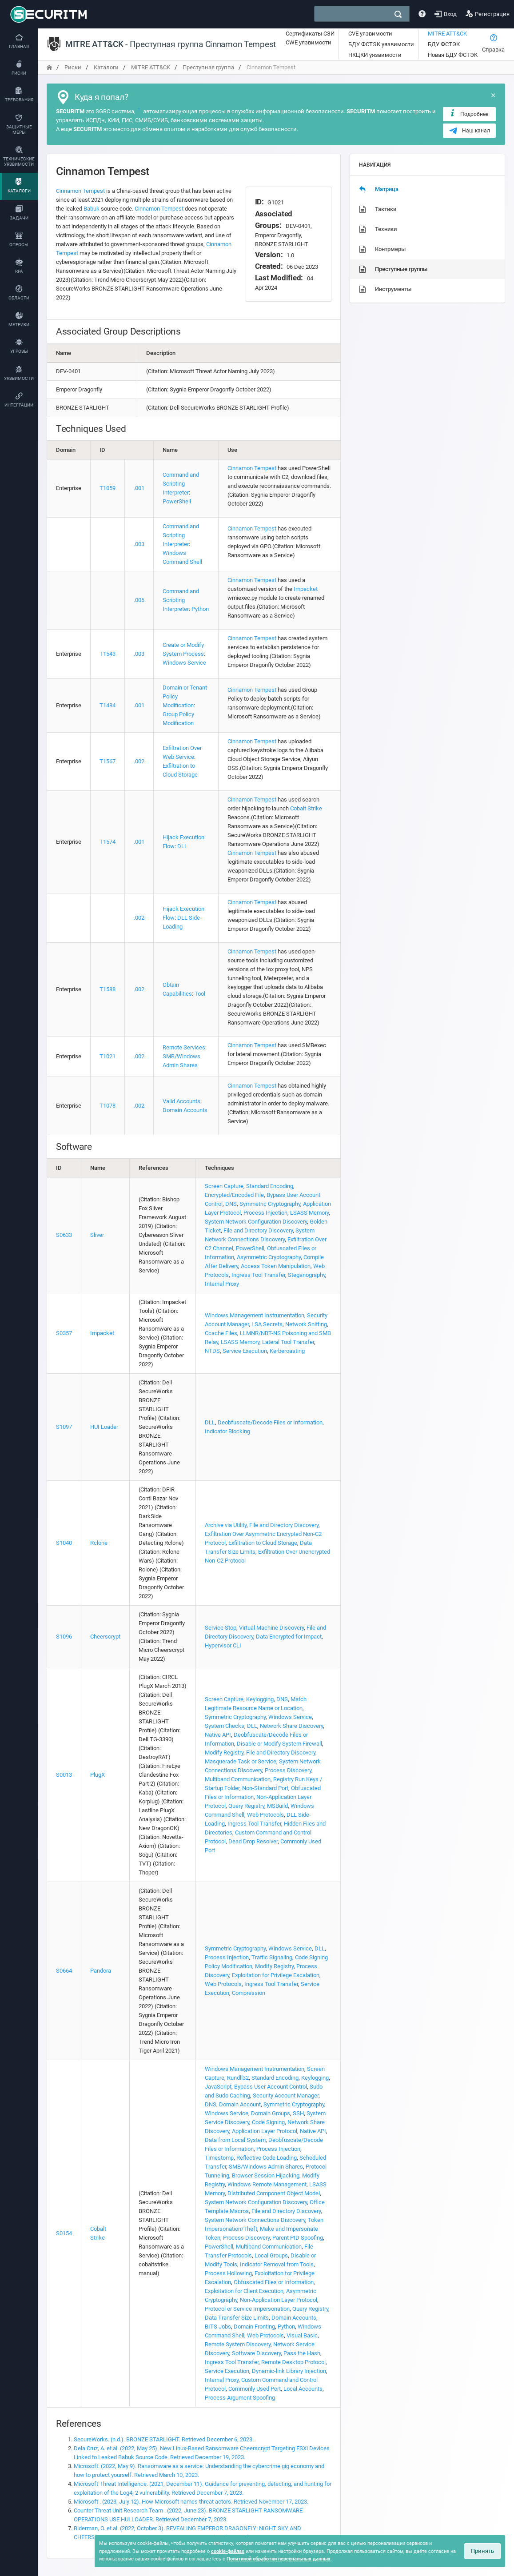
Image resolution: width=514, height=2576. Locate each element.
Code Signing (268, 2122)
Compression (248, 1993)
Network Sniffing (306, 1324)
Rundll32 (238, 2077)
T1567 (108, 761)
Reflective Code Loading (266, 2157)
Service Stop (220, 1627)
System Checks (224, 1726)
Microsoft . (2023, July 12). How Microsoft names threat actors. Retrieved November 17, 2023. (191, 2501)
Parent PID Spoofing (297, 2237)
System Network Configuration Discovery (256, 1221)
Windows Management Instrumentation (254, 1315)
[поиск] (398, 14)
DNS (231, 1203)
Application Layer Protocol (264, 2131)
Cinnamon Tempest (80, 190)
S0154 (64, 2233)
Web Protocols (265, 1814)
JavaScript (218, 2086)
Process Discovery (288, 1770)
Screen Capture (224, 1186)
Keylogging (260, 1699)
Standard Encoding (269, 1186)
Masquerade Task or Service (240, 1761)
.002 (139, 761)
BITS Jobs (218, 2326)
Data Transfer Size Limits (237, 2317)
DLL (182, 846)
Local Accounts (303, 2388)
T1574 (108, 841)
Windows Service (184, 662)
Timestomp (219, 2157)
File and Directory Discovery (258, 1230)
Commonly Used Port (254, 2388)
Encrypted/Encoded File (234, 1195)
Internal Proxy (222, 1283)
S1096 (64, 1636)
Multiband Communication (238, 1779)
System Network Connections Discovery (255, 2220)
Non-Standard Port (265, 1788)
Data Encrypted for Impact (289, 1636)
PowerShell (177, 501)
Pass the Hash (301, 2353)
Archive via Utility (226, 1525)
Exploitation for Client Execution (244, 2291)
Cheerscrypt (105, 1636)
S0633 (64, 1235)
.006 (139, 600)
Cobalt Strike (306, 808)
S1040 (64, 1542)
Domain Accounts (185, 1110)
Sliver (97, 1235)
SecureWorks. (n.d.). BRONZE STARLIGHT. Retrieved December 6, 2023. (164, 2439)
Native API (218, 1734)
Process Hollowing (228, 2273)
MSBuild (277, 1805)
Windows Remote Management (267, 2184)
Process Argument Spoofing (240, 2397)
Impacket (306, 589)
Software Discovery (256, 2353)
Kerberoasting (287, 1351)
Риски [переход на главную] (72, 67)
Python (200, 609)
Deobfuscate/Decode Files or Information (270, 1422)
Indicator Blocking (227, 1431)
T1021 (108, 1056)
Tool (200, 993)
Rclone (99, 1542)
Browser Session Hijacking (265, 2175)
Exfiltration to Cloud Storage (262, 1542)
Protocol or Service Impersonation (247, 2308)
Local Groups (271, 2255)
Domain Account (240, 2104)
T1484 (108, 705)
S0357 (64, 1333)
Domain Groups (270, 2113)
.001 (139, 488)
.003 (139, 544)
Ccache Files (221, 1333)
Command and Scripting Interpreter (181, 483)
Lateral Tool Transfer (288, 1342)
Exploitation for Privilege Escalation (275, 1975)
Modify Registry (224, 1752)
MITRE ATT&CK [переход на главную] (150, 67)
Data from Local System (235, 2140)
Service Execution (245, 1351)
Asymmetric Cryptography (269, 1257)
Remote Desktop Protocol (293, 2362)
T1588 (108, 989)
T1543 (108, 653)
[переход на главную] (49, 67)
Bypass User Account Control (270, 2086)
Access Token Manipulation (276, 1266)
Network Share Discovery (291, 1726)
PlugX (97, 1774)
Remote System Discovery (238, 2344)
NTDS (212, 1351)
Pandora (100, 1970)
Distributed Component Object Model (273, 2193)
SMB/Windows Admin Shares (266, 2166)
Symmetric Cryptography (269, 1203)
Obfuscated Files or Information (274, 2282)
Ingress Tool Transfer (258, 1275)
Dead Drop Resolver (253, 1841)
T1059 (108, 488)
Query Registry (246, 1805)
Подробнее (468, 113)
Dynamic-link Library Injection (289, 2371)
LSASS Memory (309, 1212)
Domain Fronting (254, 2326)
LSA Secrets (267, 1324)
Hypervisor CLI (223, 1645)
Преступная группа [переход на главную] (208, 67)
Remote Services (184, 1047)
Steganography (306, 1275)
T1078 (108, 1105)
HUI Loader (104, 1427)
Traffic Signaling (271, 1957)
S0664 (64, 1970)
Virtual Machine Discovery (271, 1627)
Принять (482, 2551)
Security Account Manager (286, 2095)
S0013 (64, 1774)
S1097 (64, 1427)
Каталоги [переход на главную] (106, 67)
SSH (298, 2113)
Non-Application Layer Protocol (278, 2300)
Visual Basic (302, 2335)
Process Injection (265, 1212)
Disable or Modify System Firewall (279, 1743)
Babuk (92, 208)
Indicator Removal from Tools (277, 2264)
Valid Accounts (181, 1101)
